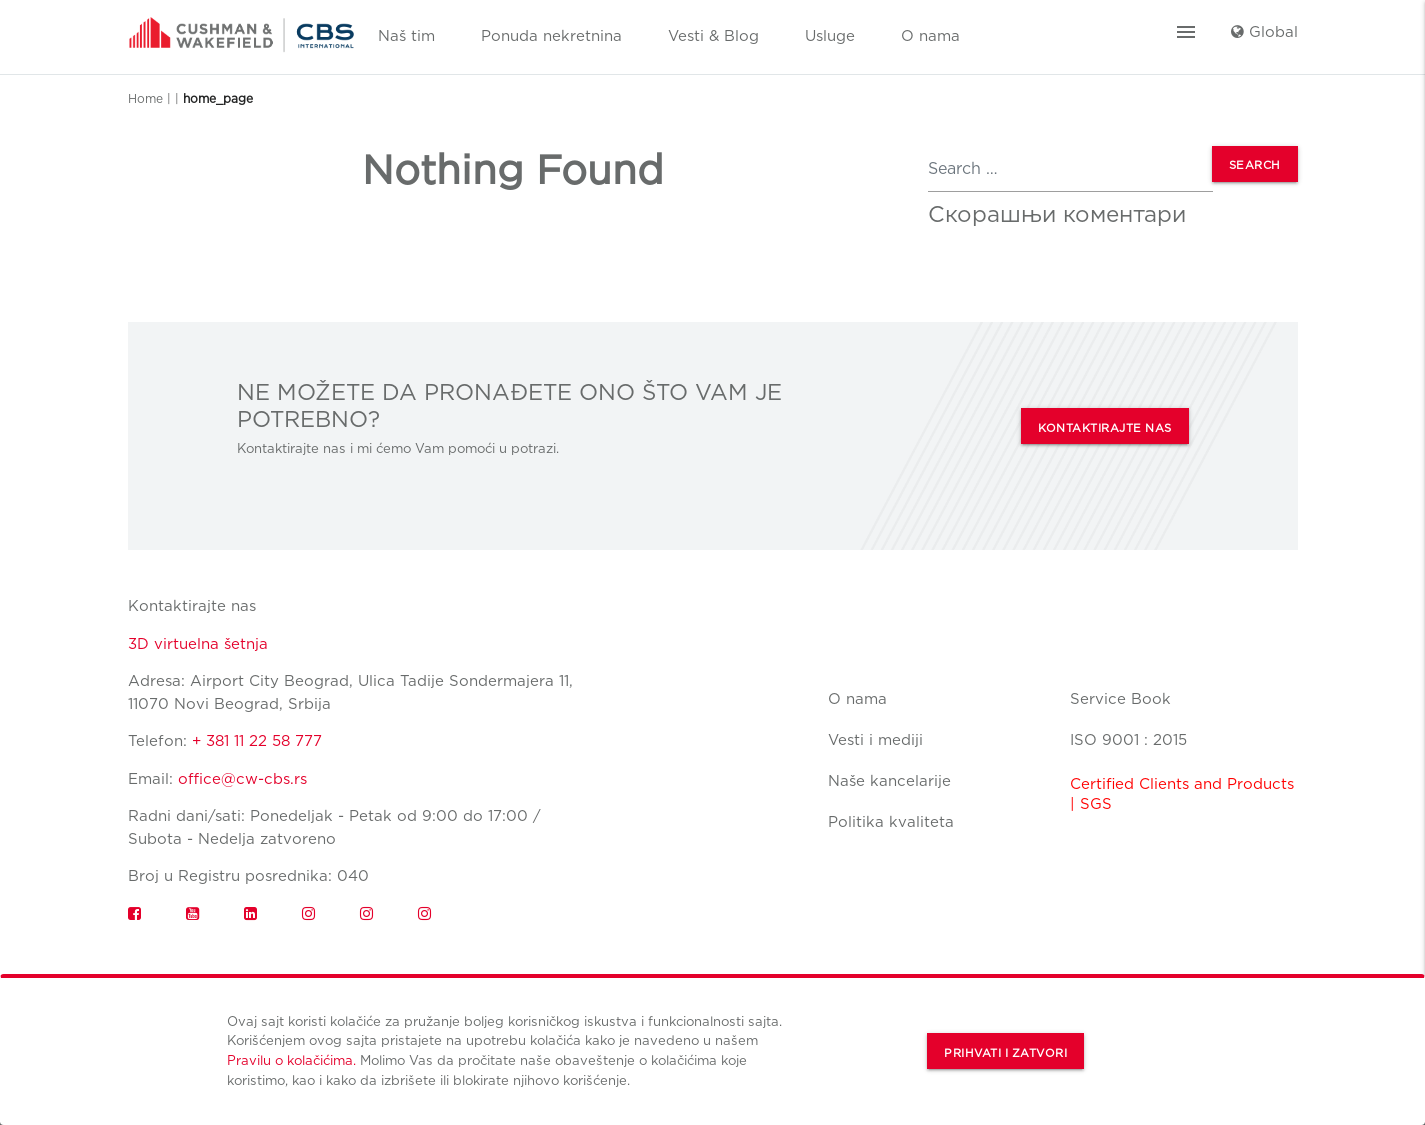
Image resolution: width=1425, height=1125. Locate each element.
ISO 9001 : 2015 (1128, 740)
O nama (930, 36)
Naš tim (406, 36)
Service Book (1120, 699)
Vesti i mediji (875, 740)
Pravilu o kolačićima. (291, 1060)
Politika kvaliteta (891, 822)
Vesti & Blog (713, 36)
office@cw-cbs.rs (242, 779)
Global (1264, 32)
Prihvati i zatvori (1005, 1053)
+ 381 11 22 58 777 (257, 741)
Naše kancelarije (889, 781)
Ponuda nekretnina (551, 36)
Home (145, 98)
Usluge (830, 36)
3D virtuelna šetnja (198, 644)
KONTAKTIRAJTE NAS (1105, 428)
